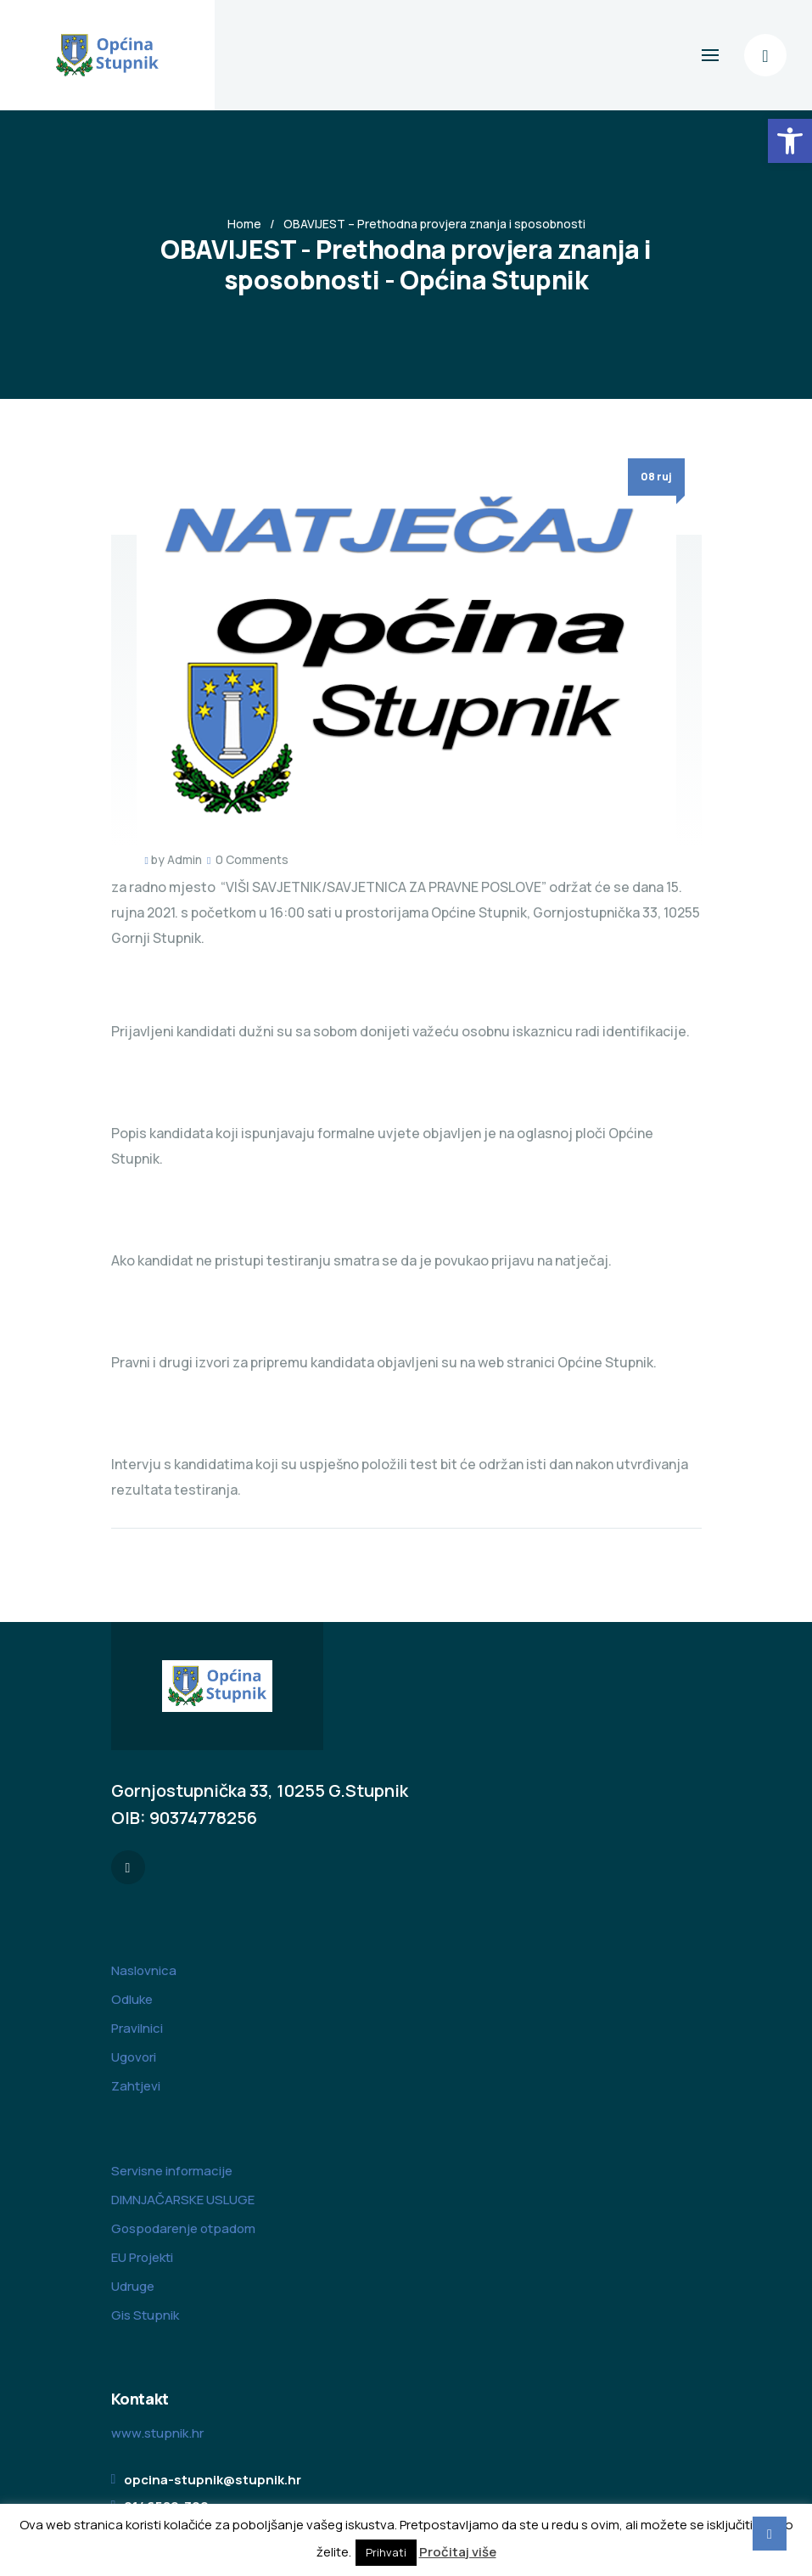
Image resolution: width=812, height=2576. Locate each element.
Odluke (132, 1999)
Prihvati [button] (386, 2552)
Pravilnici (137, 2028)
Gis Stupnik (145, 2315)
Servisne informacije (171, 2171)
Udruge (132, 2286)
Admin (184, 859)
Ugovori (133, 2057)
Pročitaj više (457, 2552)
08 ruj (656, 476)
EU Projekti (142, 2257)
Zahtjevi (135, 2086)
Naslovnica (143, 1970)
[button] (790, 141)
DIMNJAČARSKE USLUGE (183, 2199)
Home (244, 224)
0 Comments (252, 859)
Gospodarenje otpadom (183, 2228)
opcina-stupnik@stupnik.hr (212, 2480)
